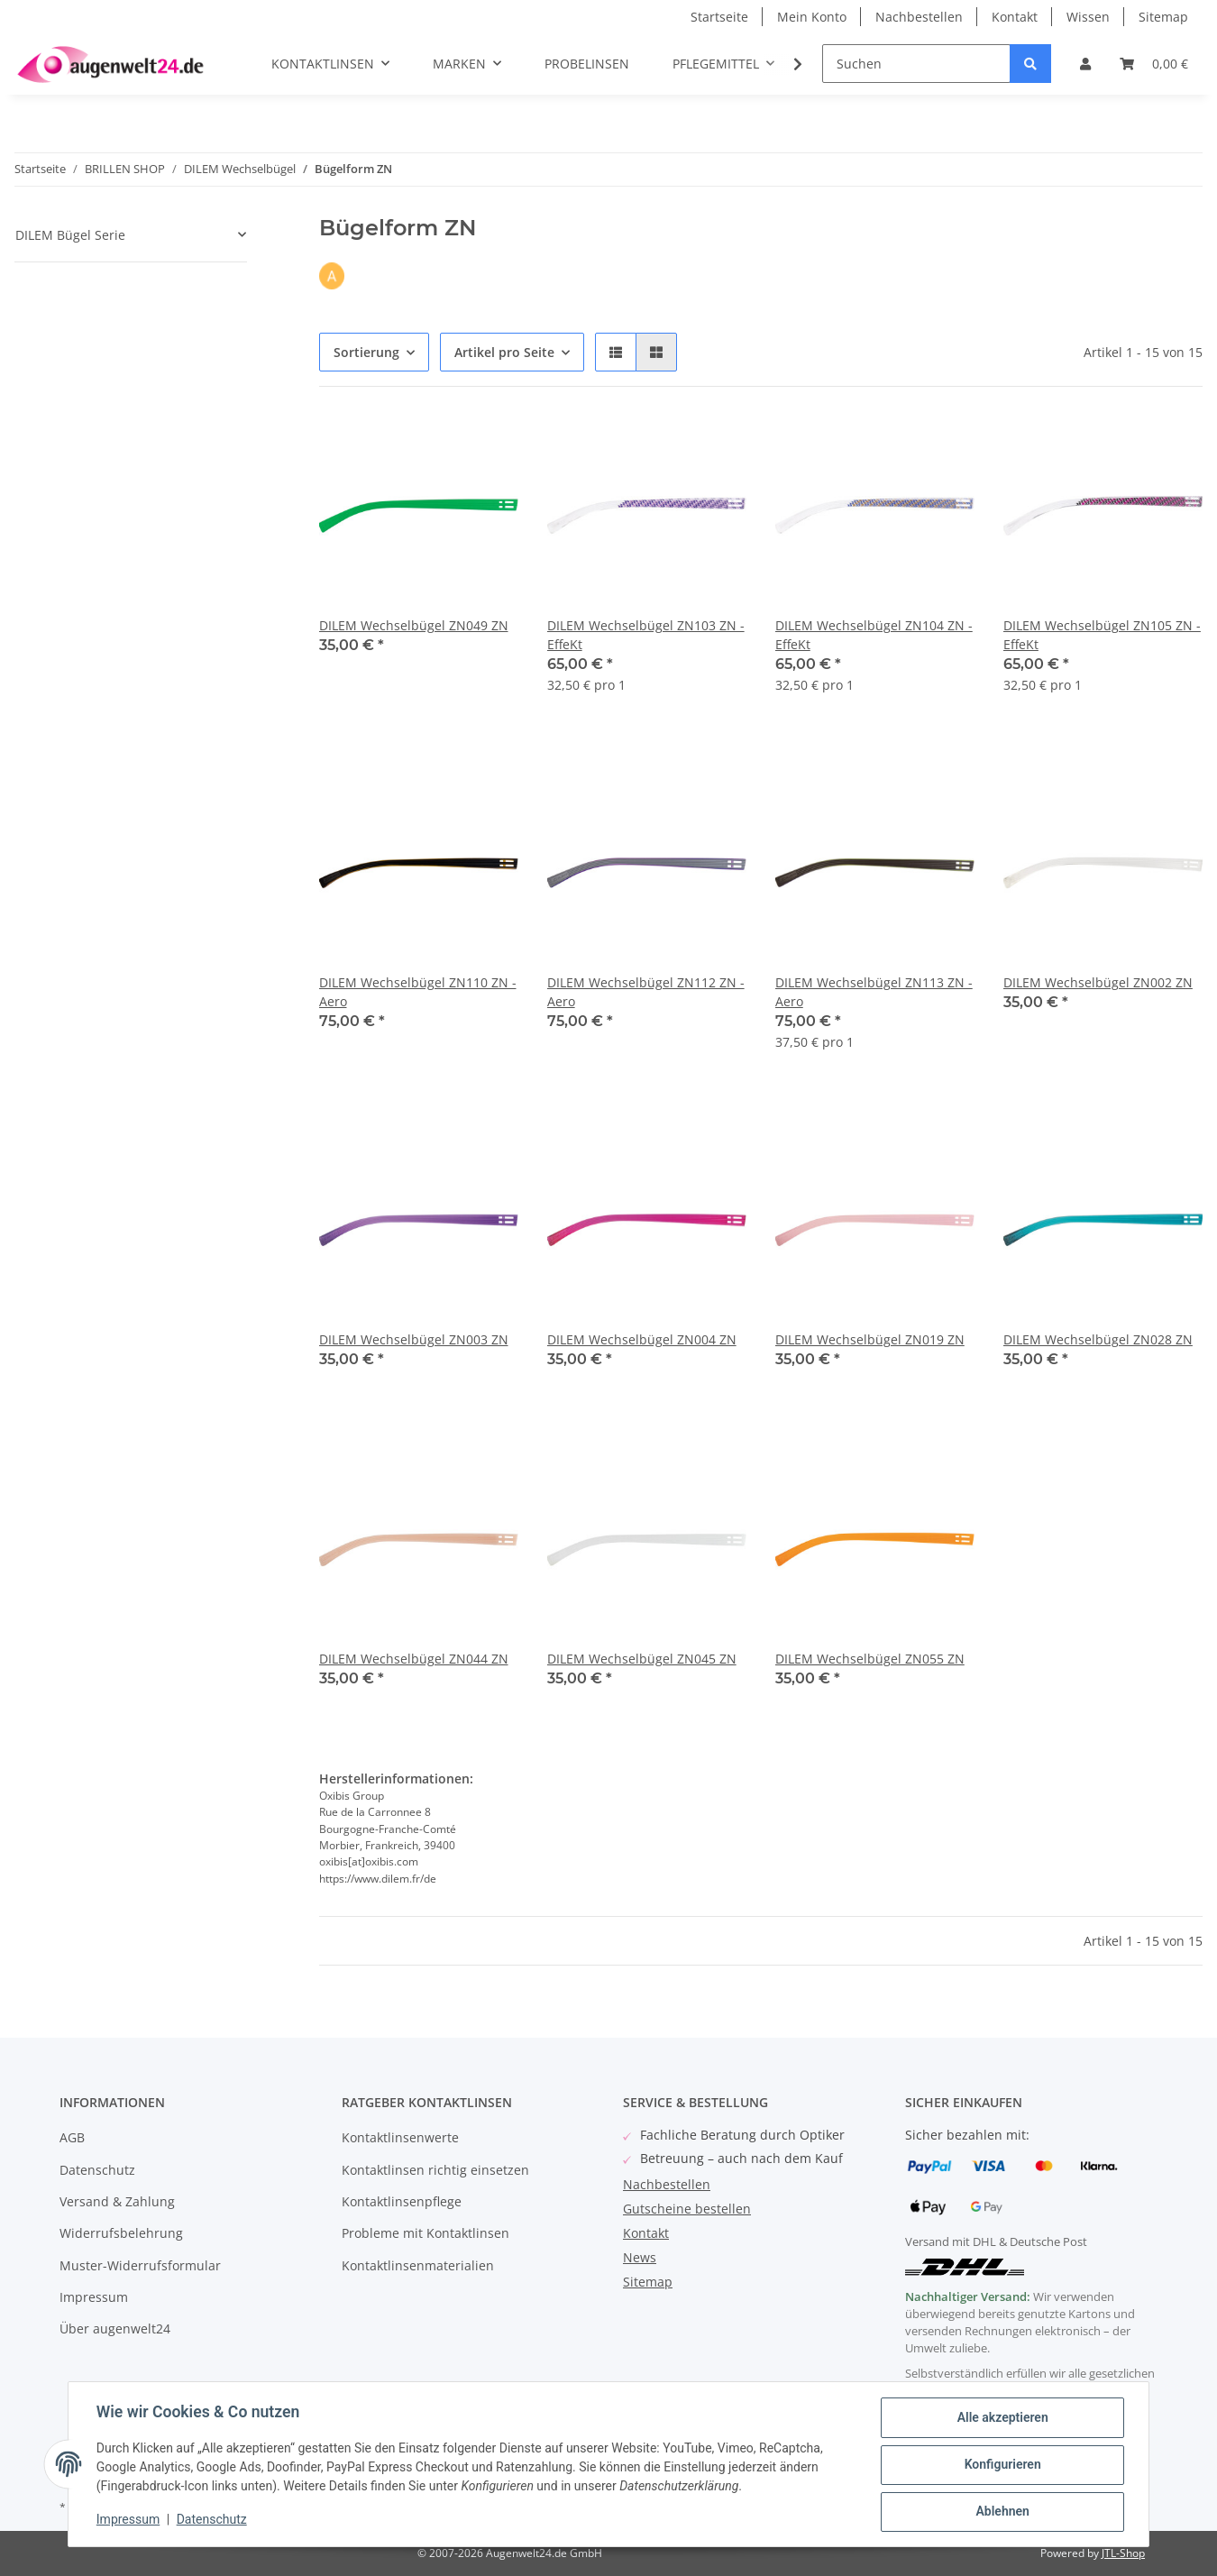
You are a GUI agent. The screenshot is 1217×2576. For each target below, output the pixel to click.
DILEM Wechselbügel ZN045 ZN (642, 1658)
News (639, 2257)
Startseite (719, 16)
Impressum (93, 2297)
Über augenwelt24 (114, 2328)
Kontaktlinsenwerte (400, 2137)
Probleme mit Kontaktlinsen (425, 2232)
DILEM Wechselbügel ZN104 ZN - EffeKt (874, 635)
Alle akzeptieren (1001, 2418)
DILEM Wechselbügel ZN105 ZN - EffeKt (1102, 635)
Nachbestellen (919, 16)
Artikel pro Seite (504, 352)
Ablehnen (1001, 2512)
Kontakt (1015, 16)
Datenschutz (97, 2169)
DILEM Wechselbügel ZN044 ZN (413, 1658)
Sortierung (366, 352)
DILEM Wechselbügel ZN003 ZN (413, 1339)
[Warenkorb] (1154, 63)
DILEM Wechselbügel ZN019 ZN (870, 1339)
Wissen (1088, 16)
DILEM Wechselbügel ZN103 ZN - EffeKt (646, 635)
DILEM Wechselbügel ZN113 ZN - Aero (874, 992)
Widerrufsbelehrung (121, 2232)
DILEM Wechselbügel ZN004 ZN (642, 1339)
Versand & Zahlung (117, 2201)
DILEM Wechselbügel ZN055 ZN (870, 1658)
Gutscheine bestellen (687, 2208)
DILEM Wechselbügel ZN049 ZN (413, 625)
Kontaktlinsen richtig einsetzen (435, 2169)
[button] (1085, 63)
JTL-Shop (1123, 2553)
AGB (72, 2137)
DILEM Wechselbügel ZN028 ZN (1098, 1339)
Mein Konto (811, 16)
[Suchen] (916, 63)
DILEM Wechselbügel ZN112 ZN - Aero (646, 992)
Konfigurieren (1001, 2465)
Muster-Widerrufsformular (140, 2265)
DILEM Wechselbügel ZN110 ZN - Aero (418, 992)
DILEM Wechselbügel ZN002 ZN (1098, 982)
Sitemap (1163, 16)
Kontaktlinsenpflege (402, 2201)
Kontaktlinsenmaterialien (418, 2265)
